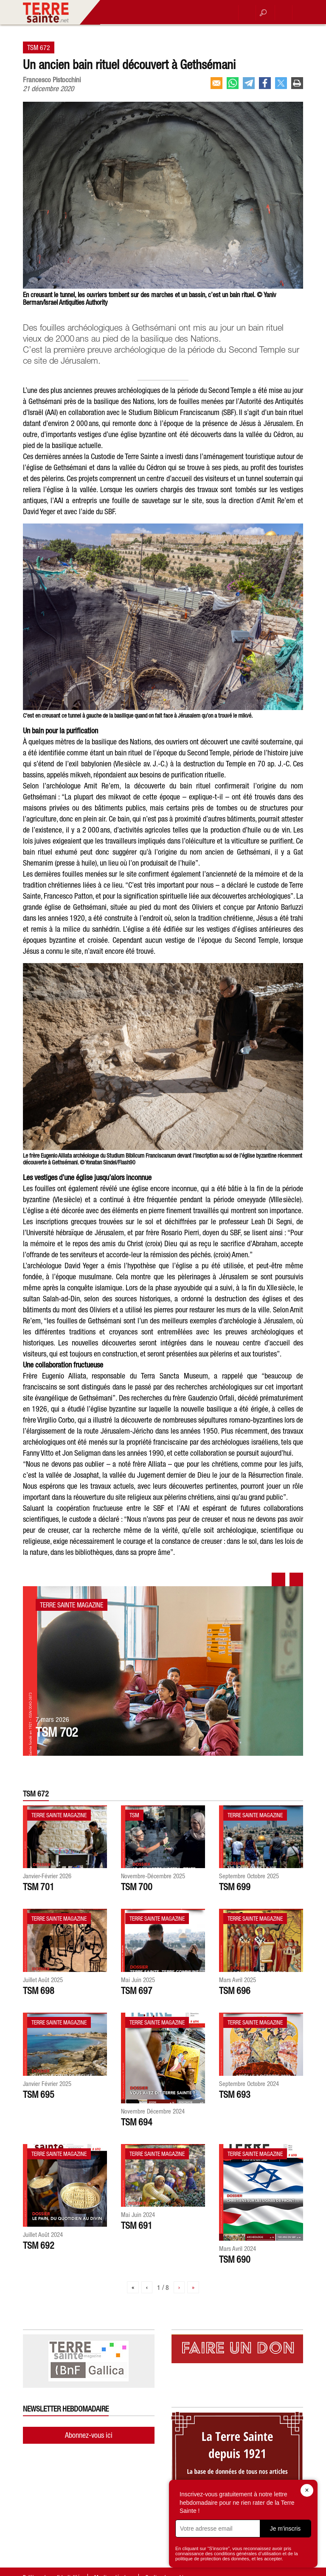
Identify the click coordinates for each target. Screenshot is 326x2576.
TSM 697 (136, 1990)
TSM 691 (136, 2225)
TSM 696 (234, 1990)
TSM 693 (234, 2094)
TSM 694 (136, 2122)
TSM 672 (38, 47)
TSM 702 (57, 1732)
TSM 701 (38, 1886)
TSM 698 (38, 1990)
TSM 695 (38, 2094)
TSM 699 (234, 1886)
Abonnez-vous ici (88, 2435)
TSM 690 (234, 2259)
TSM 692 (38, 2245)
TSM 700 (136, 1886)
